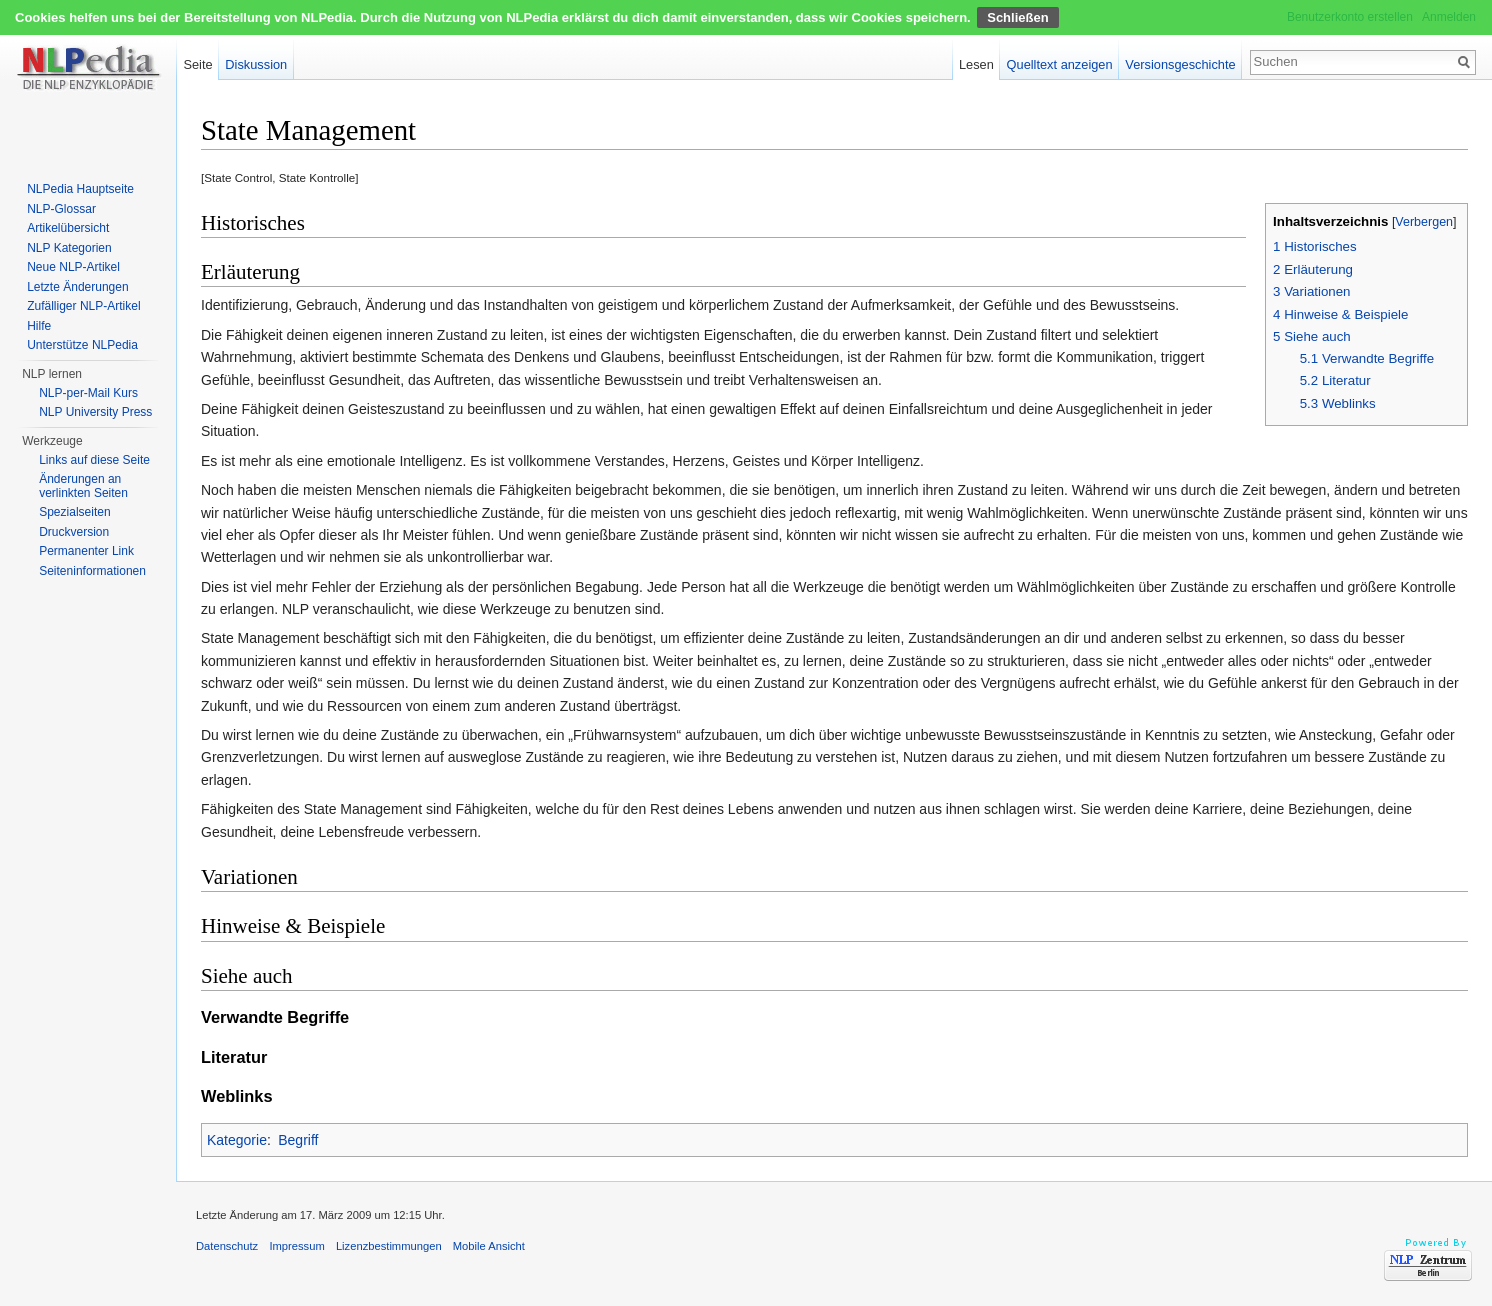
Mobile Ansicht (489, 1246)
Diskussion (256, 64)
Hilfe (39, 326)
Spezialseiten (74, 512)
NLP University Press (95, 412)
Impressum (296, 1246)
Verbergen (1424, 222)
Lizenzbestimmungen (389, 1246)
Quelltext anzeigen (1060, 64)
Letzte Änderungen (77, 287)
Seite (197, 64)
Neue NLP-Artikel (73, 267)
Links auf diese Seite (94, 460)
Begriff (298, 1140)
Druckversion (74, 532)
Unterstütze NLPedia (82, 345)
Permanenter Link (86, 551)
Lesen (976, 64)
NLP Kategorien (69, 248)
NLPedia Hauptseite (80, 189)
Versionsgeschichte (1180, 64)
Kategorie (237, 1140)
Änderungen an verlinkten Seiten (83, 486)
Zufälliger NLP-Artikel (83, 306)
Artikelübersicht (68, 228)
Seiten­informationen (92, 571)
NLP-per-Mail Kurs (88, 393)
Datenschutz (227, 1246)
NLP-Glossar (61, 209)
